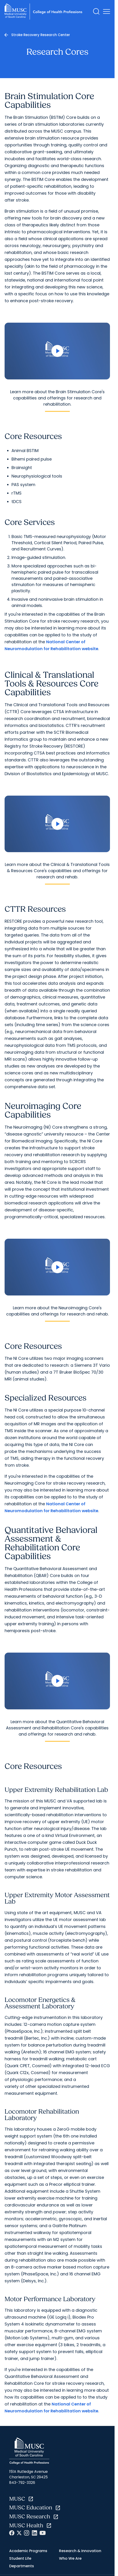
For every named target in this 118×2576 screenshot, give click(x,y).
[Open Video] (57, 351)
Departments (21, 2566)
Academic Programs (28, 2550)
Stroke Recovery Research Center (40, 34)
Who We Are (70, 2558)
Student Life (20, 2558)
